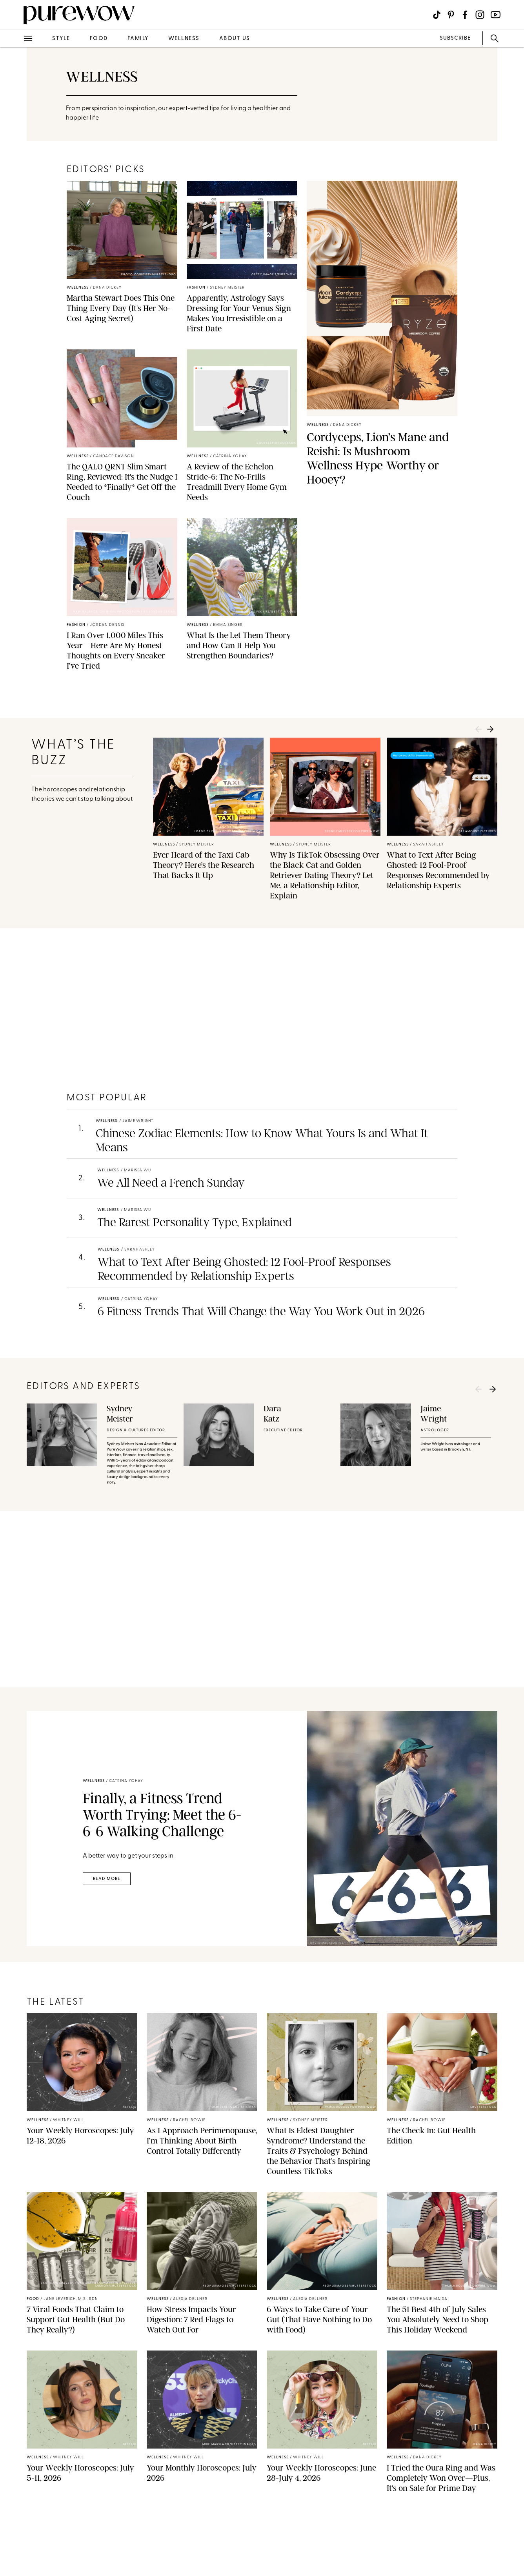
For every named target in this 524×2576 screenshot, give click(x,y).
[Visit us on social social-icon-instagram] (480, 15)
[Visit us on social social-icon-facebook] (465, 15)
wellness (184, 39)
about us (234, 39)
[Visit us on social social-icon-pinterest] (451, 15)
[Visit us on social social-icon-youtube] (495, 15)
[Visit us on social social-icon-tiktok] (437, 15)
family (138, 39)
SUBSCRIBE (455, 38)
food (99, 39)
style (61, 39)
